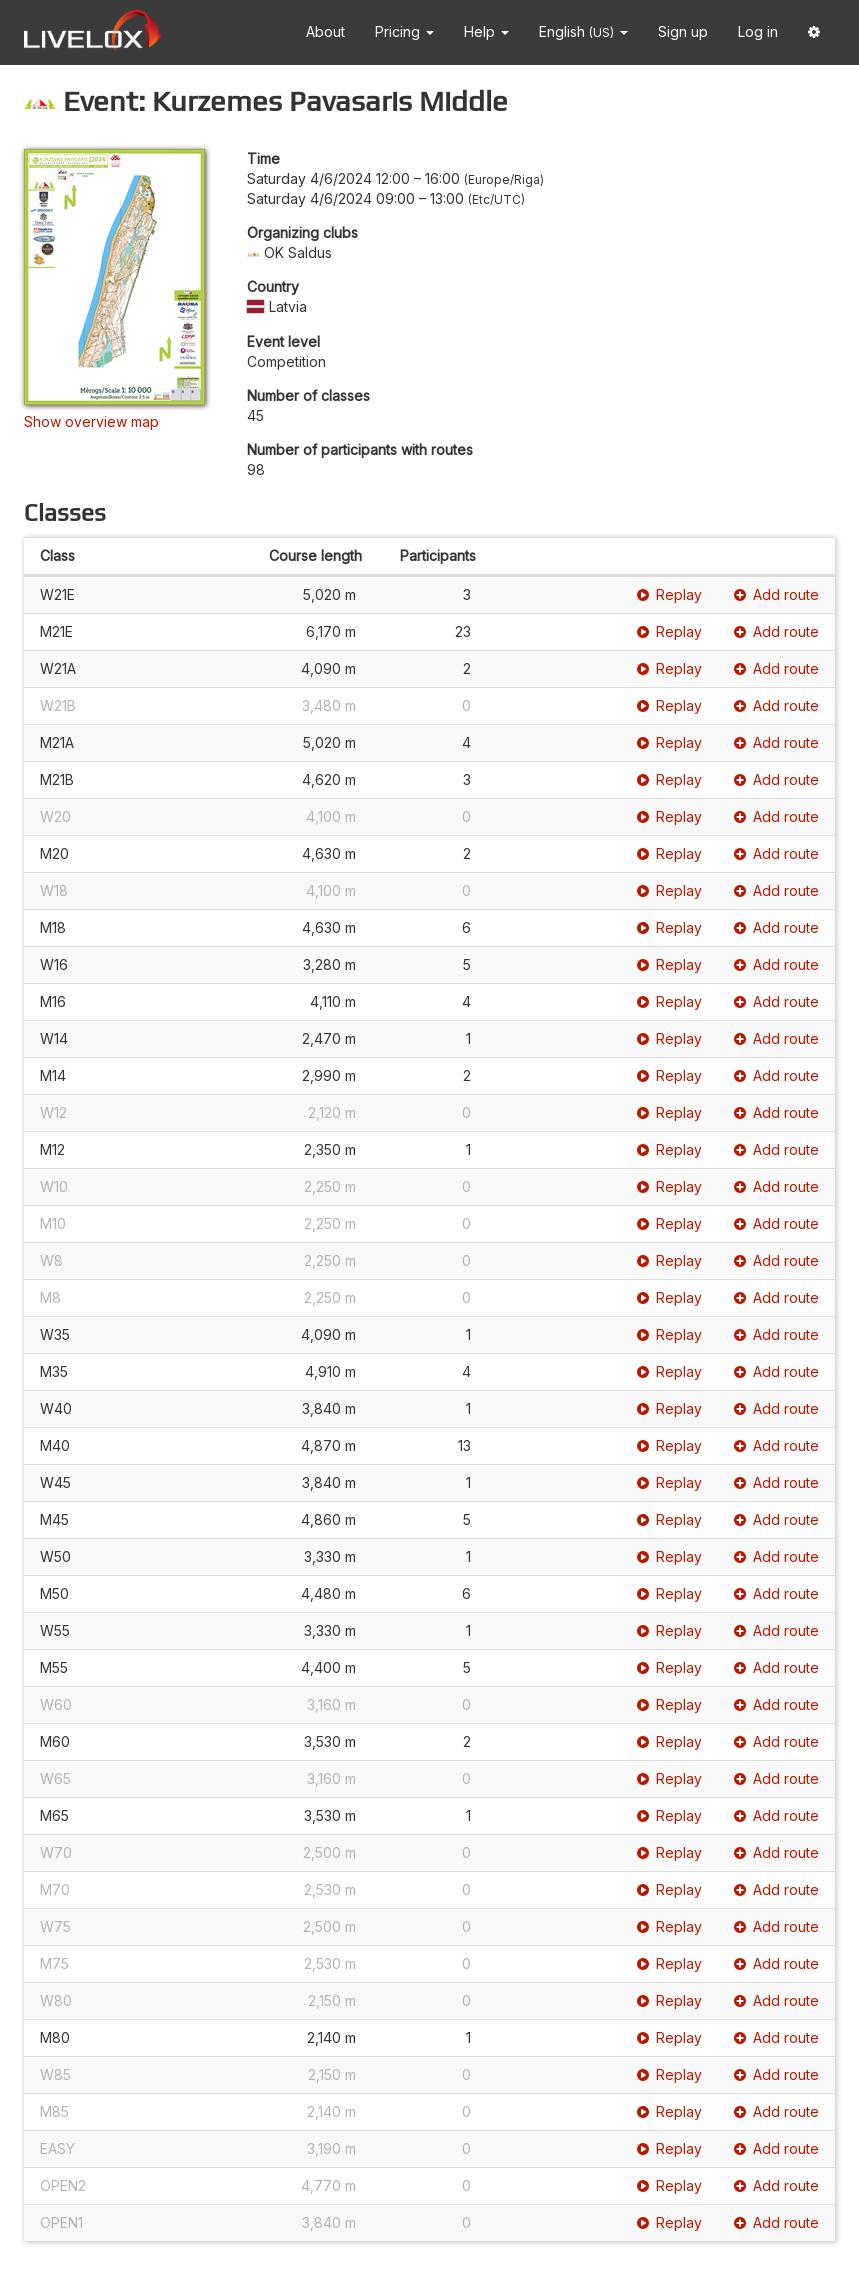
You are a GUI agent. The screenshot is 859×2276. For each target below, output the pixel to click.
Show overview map (91, 421)
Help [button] (486, 31)
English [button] (583, 31)
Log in (758, 31)
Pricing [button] (404, 31)
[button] (814, 32)
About (325, 31)
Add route (776, 594)
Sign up (683, 31)
